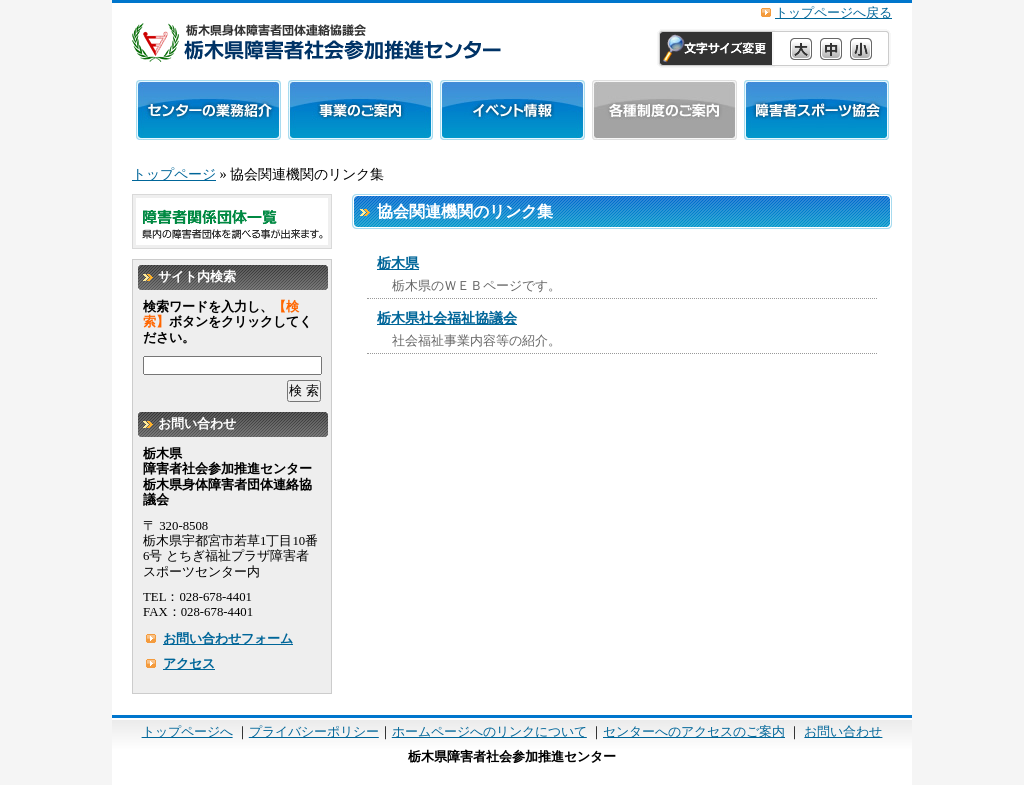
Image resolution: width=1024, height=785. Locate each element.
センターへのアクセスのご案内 (694, 732)
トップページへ (187, 732)
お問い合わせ (843, 732)
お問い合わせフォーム (228, 639)
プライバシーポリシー (314, 732)
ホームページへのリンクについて (489, 732)
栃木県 (398, 263)
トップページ (174, 174)
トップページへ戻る (833, 13)
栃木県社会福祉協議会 (447, 318)
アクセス (189, 664)
